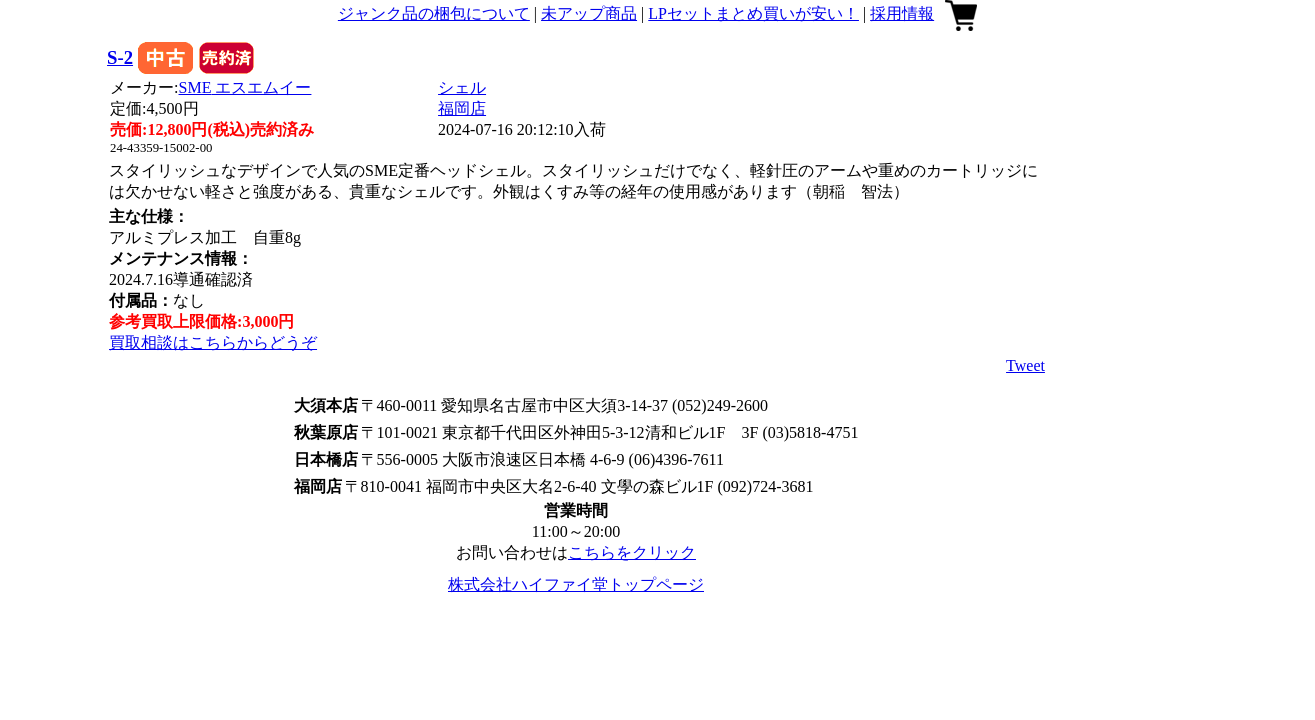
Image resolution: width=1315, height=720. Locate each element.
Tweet (1025, 365)
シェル (462, 87)
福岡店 (462, 108)
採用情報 (902, 13)
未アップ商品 (589, 13)
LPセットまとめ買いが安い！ (753, 13)
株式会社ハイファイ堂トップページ (576, 584)
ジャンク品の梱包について (434, 13)
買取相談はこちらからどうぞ (213, 342)
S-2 (120, 57)
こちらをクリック (632, 552)
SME (245, 87)
